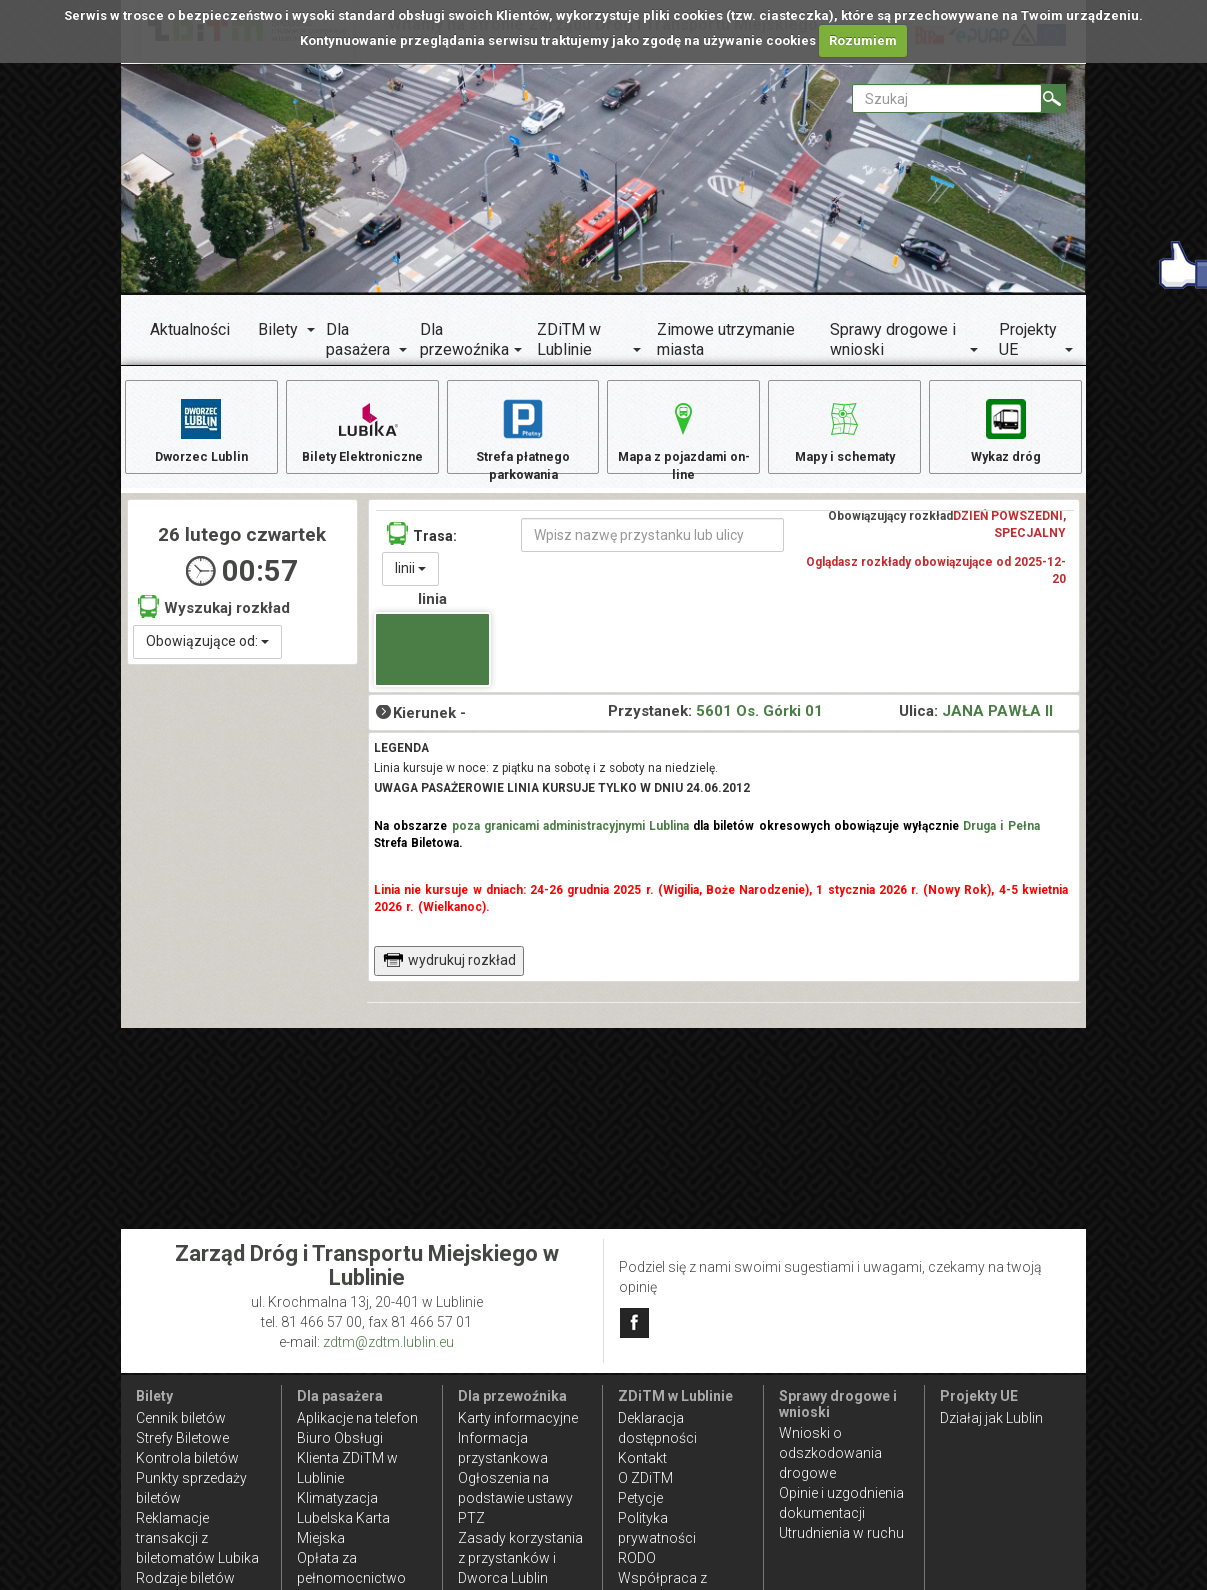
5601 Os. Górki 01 (759, 724)
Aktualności (190, 329)
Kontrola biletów (187, 1458)
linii (410, 581)
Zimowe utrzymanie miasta (726, 339)
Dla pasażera (358, 339)
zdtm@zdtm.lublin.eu (388, 1342)
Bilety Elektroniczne (362, 430)
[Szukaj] (1053, 98)
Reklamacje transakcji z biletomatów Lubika (197, 1538)
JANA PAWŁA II (997, 724)
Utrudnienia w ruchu (841, 1533)
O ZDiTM (645, 1478)
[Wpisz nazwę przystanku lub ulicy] (652, 548)
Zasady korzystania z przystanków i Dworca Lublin (520, 1558)
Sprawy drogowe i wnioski (893, 339)
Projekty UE (1028, 339)
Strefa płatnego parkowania (523, 440)
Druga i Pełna (1001, 839)
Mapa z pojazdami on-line (684, 440)
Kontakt (642, 1458)
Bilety (278, 329)
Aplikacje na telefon (357, 1418)
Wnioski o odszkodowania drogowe (830, 1453)
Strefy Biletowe (182, 1438)
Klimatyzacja (337, 1498)
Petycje (640, 1498)
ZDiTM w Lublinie (569, 339)
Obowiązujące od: (207, 654)
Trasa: (422, 546)
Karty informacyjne (518, 1418)
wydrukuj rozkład (449, 973)
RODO (637, 1558)
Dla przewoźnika (464, 339)
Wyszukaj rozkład (214, 620)
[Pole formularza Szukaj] (947, 98)
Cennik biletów (181, 1418)
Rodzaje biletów (185, 1578)
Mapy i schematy (844, 430)
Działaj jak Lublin (991, 1418)
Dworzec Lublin (201, 430)
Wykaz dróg (1005, 430)
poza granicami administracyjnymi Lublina (571, 839)
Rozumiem (863, 40)
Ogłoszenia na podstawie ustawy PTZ (515, 1498)
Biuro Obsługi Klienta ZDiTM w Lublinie (347, 1458)
